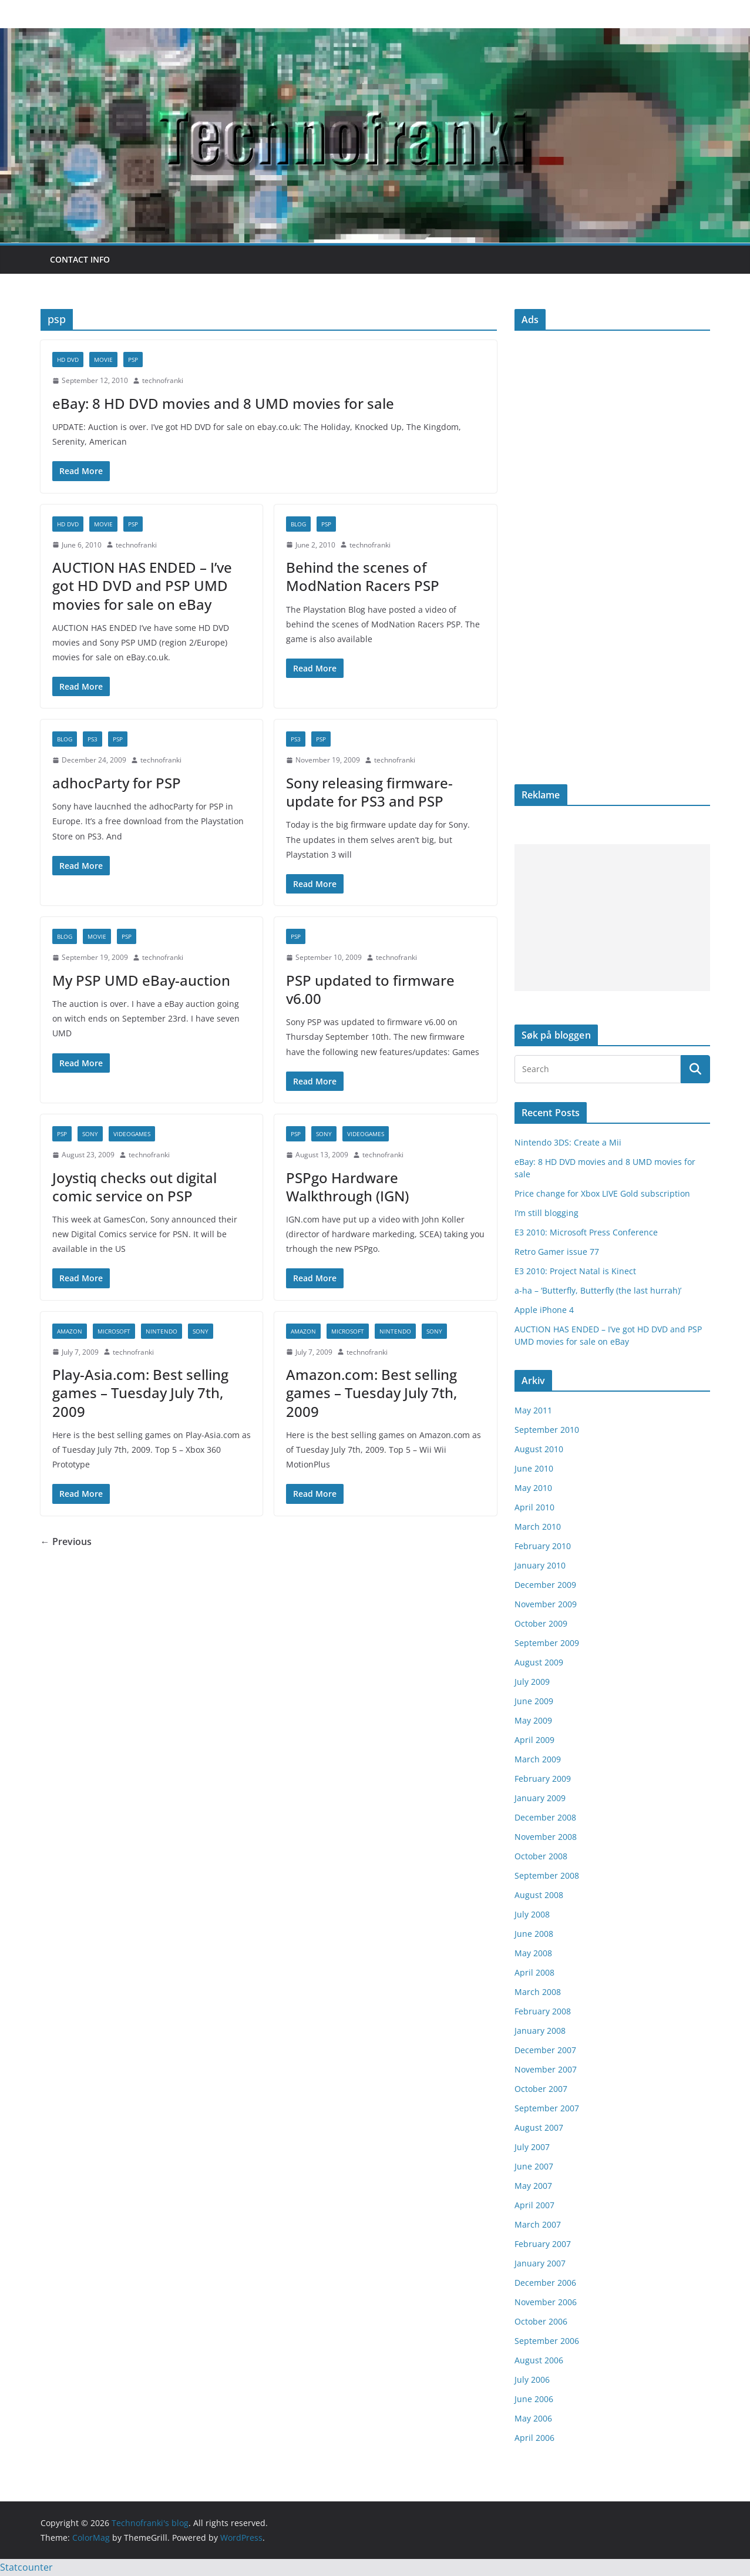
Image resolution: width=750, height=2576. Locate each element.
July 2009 (532, 1681)
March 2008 (537, 1991)
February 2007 (542, 2243)
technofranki (162, 380)
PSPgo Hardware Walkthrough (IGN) (347, 1186)
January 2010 (540, 1565)
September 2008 (546, 1875)
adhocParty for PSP (116, 782)
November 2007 (545, 2069)
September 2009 (546, 1642)
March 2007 (537, 2224)
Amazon (69, 1331)
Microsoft (113, 1331)
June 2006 (533, 2398)
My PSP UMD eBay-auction (141, 980)
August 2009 (538, 1662)
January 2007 (540, 2263)
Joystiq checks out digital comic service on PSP (134, 1186)
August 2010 (538, 1449)
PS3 (92, 739)
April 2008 (534, 1972)
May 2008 (533, 1953)
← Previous (66, 1541)
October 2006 (540, 2321)
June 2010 (533, 1468)
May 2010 (533, 1487)
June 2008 (533, 1933)
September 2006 (546, 2340)
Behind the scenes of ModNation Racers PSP (362, 576)
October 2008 (540, 1856)
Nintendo (161, 1331)
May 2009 (533, 1720)
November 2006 (545, 2302)
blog (298, 524)
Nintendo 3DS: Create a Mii (567, 1142)
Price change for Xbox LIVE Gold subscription (602, 1193)
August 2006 (538, 2360)
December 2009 (545, 1584)
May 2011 (533, 1410)
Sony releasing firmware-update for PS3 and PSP (369, 792)
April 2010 (534, 1507)
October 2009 (540, 1623)
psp (133, 359)
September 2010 (546, 1429)
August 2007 (538, 2127)
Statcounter (26, 2567)
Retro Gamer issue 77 (556, 1251)
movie (103, 359)
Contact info (80, 259)
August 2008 (538, 1894)
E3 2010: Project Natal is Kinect (575, 1271)
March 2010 (537, 1526)
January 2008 (540, 2030)
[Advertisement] (612, 917)
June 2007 (533, 2166)
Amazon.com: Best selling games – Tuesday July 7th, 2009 (371, 1392)
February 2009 (542, 1778)
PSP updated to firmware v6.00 (370, 989)
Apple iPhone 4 (544, 1309)
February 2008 (542, 2011)
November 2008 (545, 1836)
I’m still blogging (546, 1212)
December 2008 (545, 1817)
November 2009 (545, 1604)
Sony (90, 1134)
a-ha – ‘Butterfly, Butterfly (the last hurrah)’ (597, 1290)
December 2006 (545, 2282)
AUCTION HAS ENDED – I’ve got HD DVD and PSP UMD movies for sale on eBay (142, 585)
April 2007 (534, 2205)
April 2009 (534, 1739)
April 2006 (534, 2437)
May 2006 (533, 2418)
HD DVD (68, 359)
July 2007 (532, 2146)
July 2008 (532, 1914)
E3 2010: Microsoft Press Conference (586, 1232)
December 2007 (545, 2050)
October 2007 (540, 2088)
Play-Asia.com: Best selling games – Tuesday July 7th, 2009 (140, 1392)
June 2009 (533, 1701)
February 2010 (542, 1545)
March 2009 (537, 1759)
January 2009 (540, 1797)
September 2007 (546, 2108)
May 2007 (533, 2185)
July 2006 (532, 2379)
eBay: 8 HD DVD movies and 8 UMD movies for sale (223, 403)
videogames (131, 1134)
